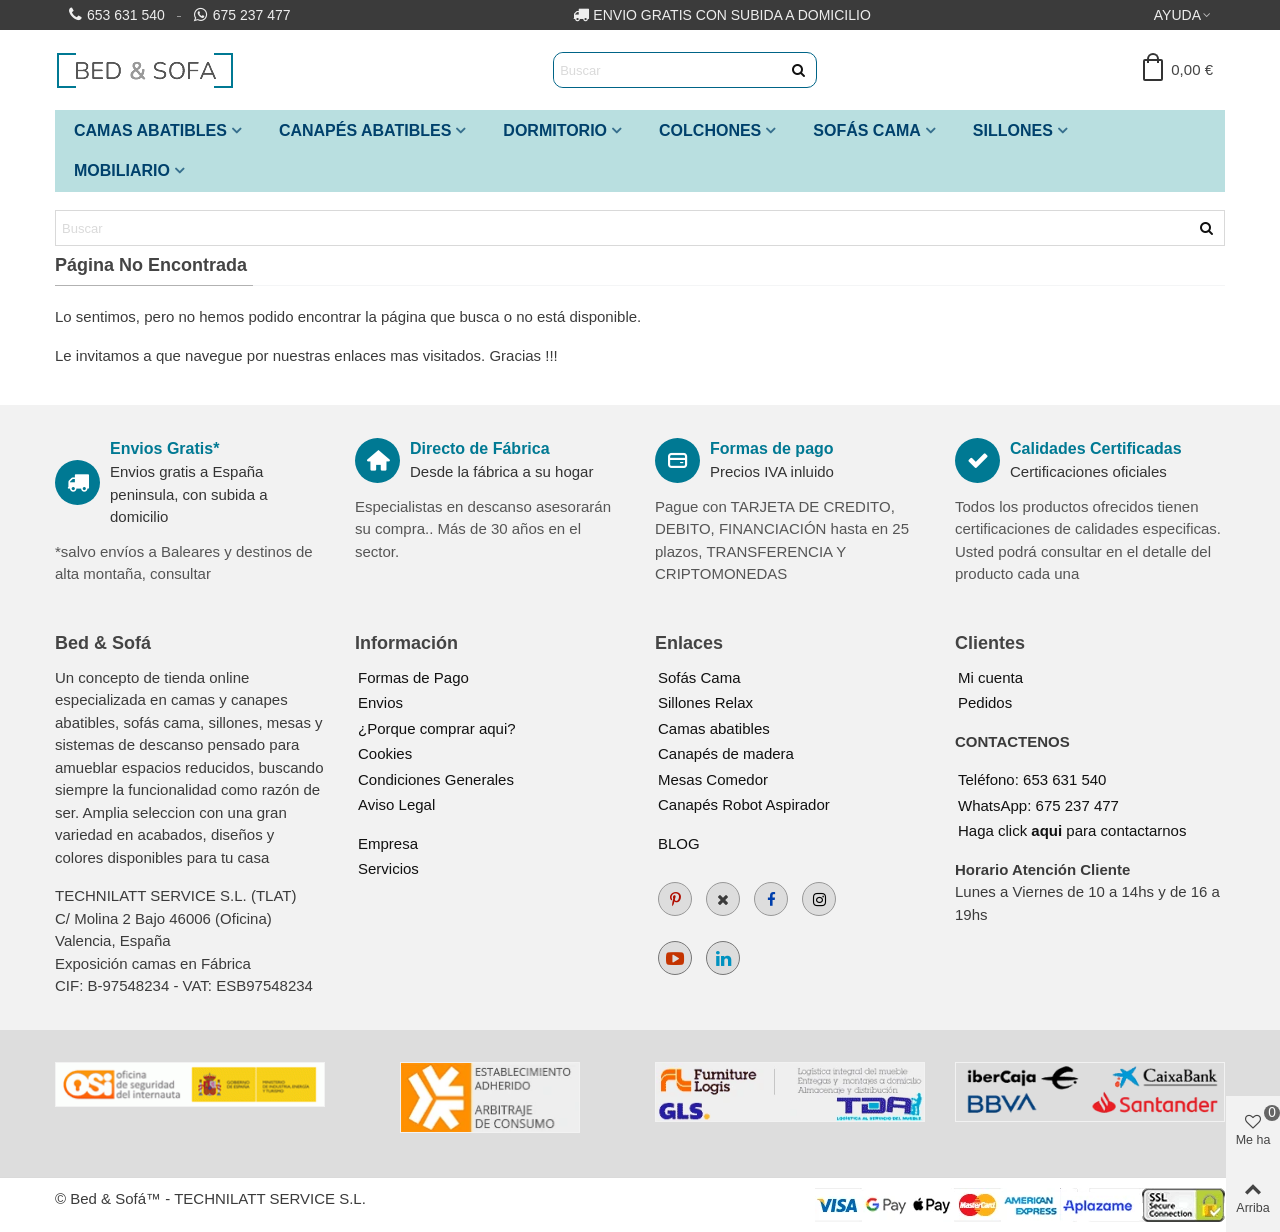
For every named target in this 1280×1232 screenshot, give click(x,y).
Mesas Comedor (713, 779)
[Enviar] (799, 70)
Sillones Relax (705, 702)
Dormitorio (555, 130)
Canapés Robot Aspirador (744, 804)
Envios (380, 702)
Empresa (388, 843)
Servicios (388, 868)
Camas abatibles (714, 728)
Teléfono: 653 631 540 (1032, 779)
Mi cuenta (990, 677)
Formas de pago (772, 448)
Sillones (1013, 130)
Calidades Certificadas (1096, 448)
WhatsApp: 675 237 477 (1038, 805)
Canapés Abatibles (365, 130)
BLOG (679, 843)
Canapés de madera (726, 753)
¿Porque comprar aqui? (437, 728)
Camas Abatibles (150, 130)
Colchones (710, 130)
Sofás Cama (867, 130)
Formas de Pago (413, 677)
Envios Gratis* (164, 448)
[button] (1183, 15)
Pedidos (985, 702)
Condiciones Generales (436, 779)
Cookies (385, 753)
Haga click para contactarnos (1072, 830)
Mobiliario (122, 170)
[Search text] (668, 70)
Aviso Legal (396, 804)
